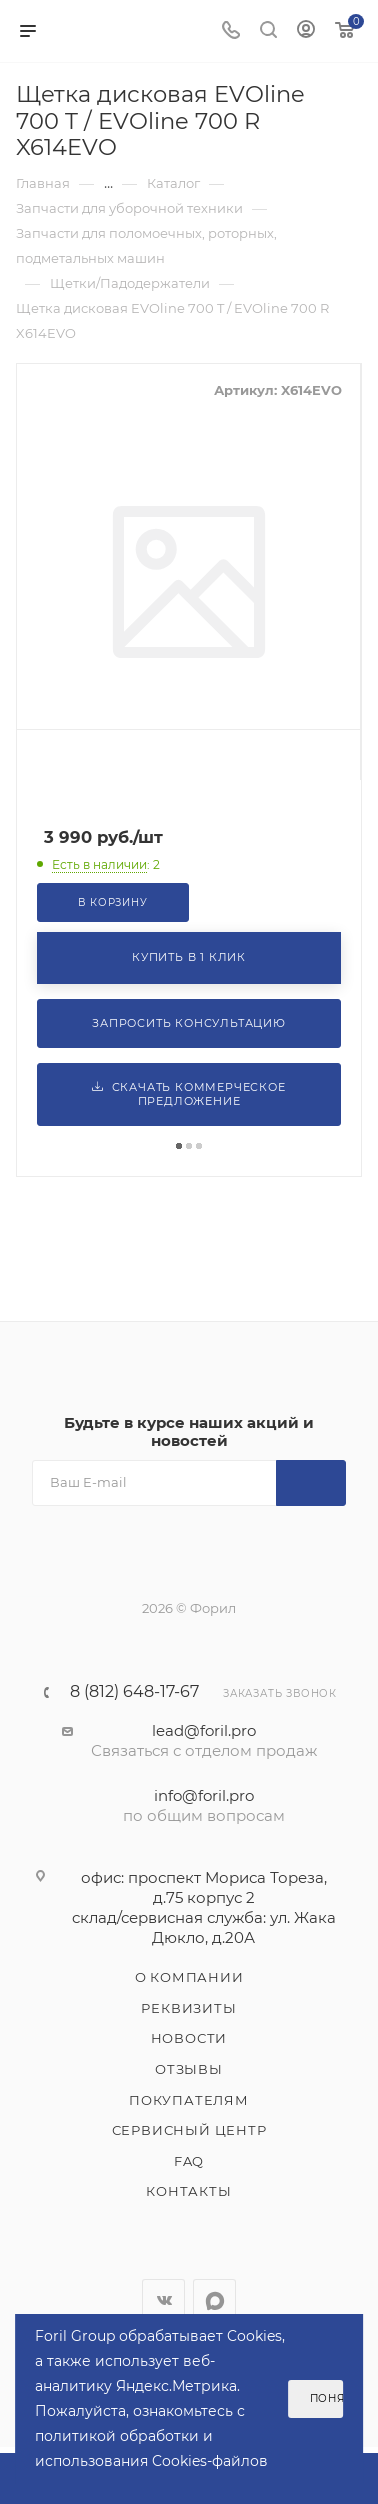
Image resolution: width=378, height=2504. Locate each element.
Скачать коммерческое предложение (188, 1094)
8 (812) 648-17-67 (134, 1692)
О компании (189, 1977)
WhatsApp (214, 2300)
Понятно (326, 2398)
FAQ (189, 2161)
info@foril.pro (204, 1795)
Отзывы (189, 2069)
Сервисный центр (189, 2130)
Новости (189, 2038)
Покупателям (189, 2100)
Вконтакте (163, 2300)
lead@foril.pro (204, 1730)
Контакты (188, 2191)
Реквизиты (188, 2008)
